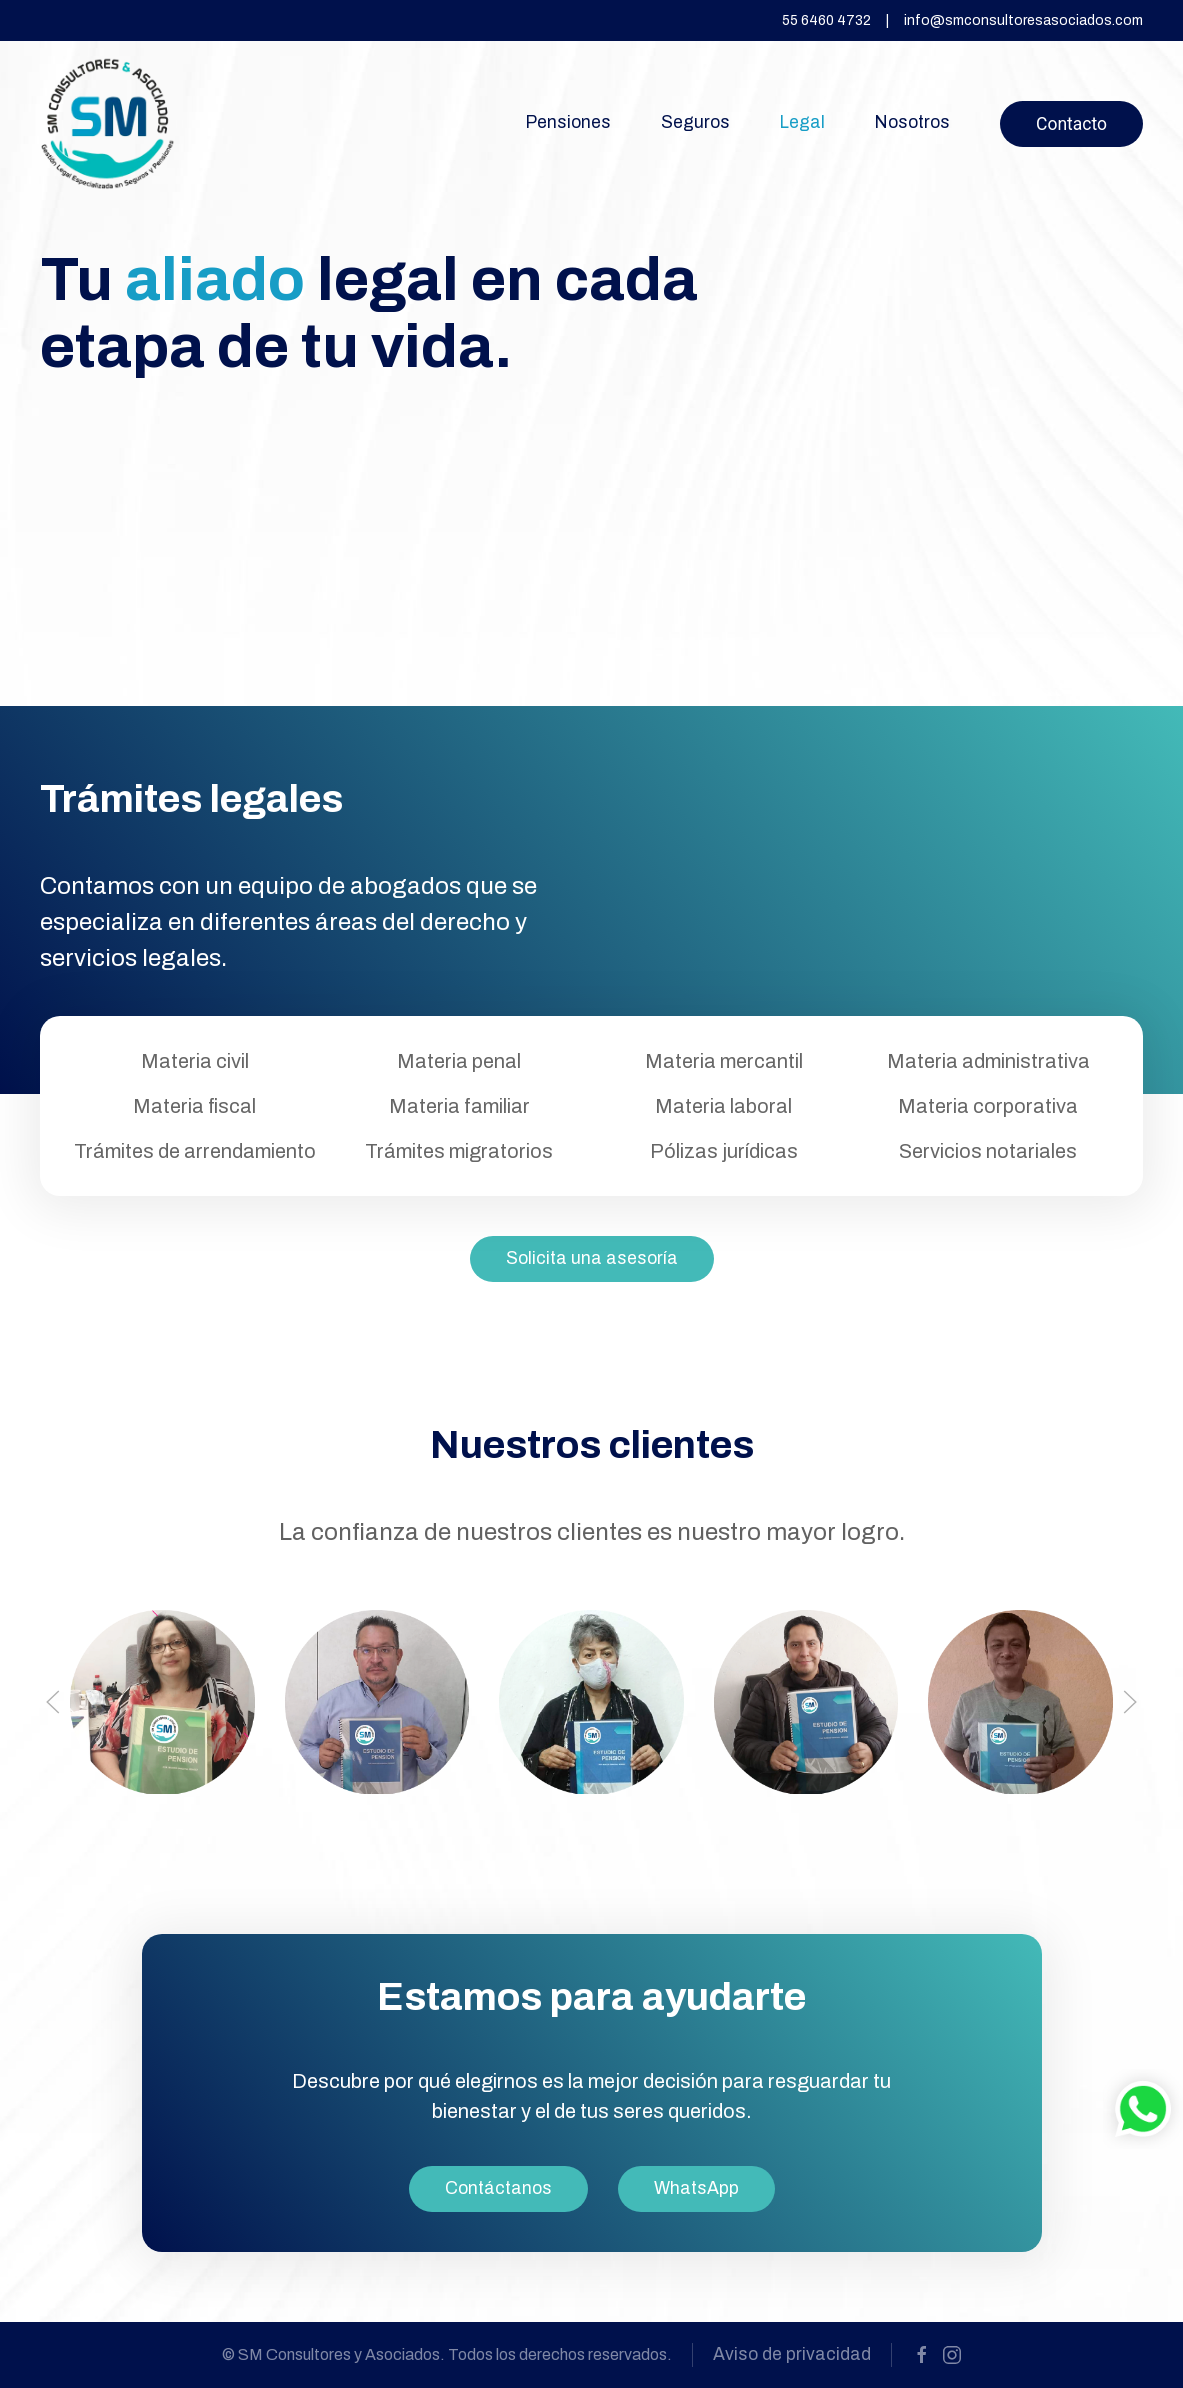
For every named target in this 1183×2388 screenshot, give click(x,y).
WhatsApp (696, 2188)
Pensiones (568, 122)
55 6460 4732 (826, 20)
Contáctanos (498, 2188)
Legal (802, 122)
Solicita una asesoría (592, 1258)
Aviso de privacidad (792, 2354)
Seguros (695, 122)
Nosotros (912, 122)
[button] (53, 1702)
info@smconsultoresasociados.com (1023, 20)
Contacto (1071, 124)
